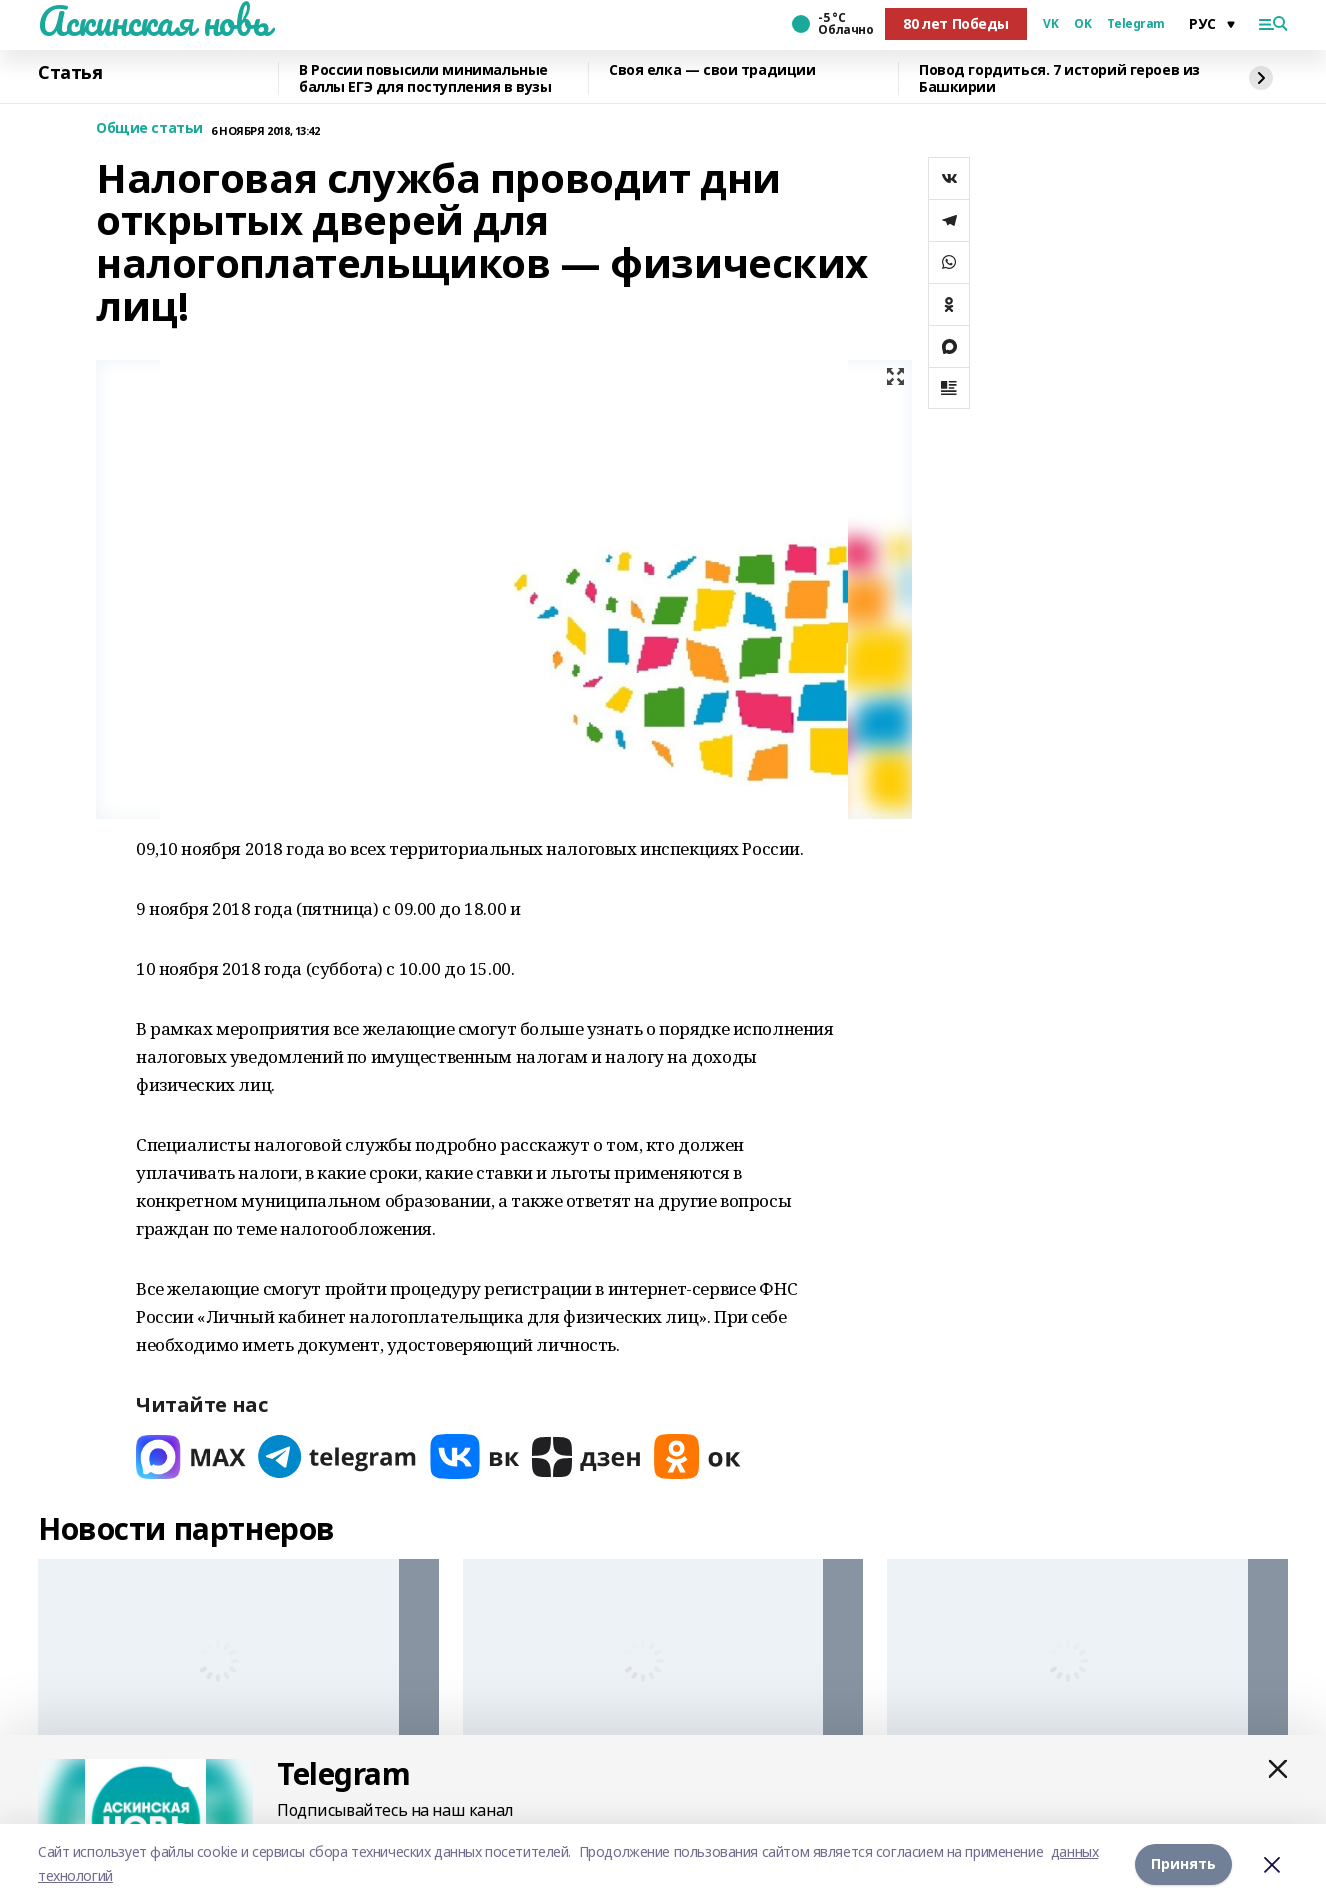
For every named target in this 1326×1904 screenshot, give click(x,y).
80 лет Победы (956, 23)
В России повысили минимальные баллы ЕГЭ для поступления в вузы (425, 78)
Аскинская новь (153, 21)
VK (1050, 24)
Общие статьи (149, 128)
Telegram (1136, 24)
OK (1082, 24)
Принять (1183, 1863)
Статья (70, 73)
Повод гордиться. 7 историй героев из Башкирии (1059, 78)
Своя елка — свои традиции (712, 70)
